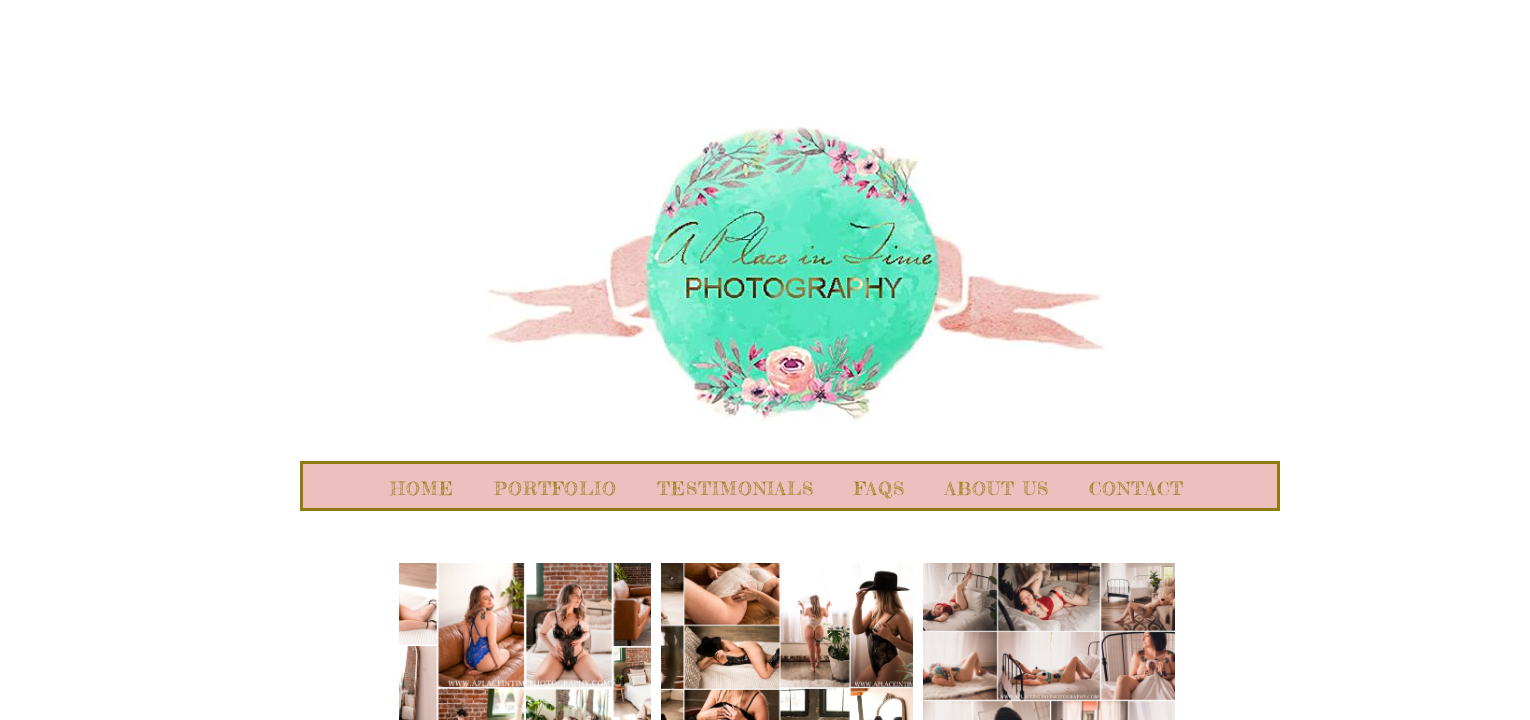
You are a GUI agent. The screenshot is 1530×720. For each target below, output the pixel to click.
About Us (997, 488)
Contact (1136, 488)
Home (422, 488)
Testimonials (735, 488)
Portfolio (555, 488)
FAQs (879, 488)
